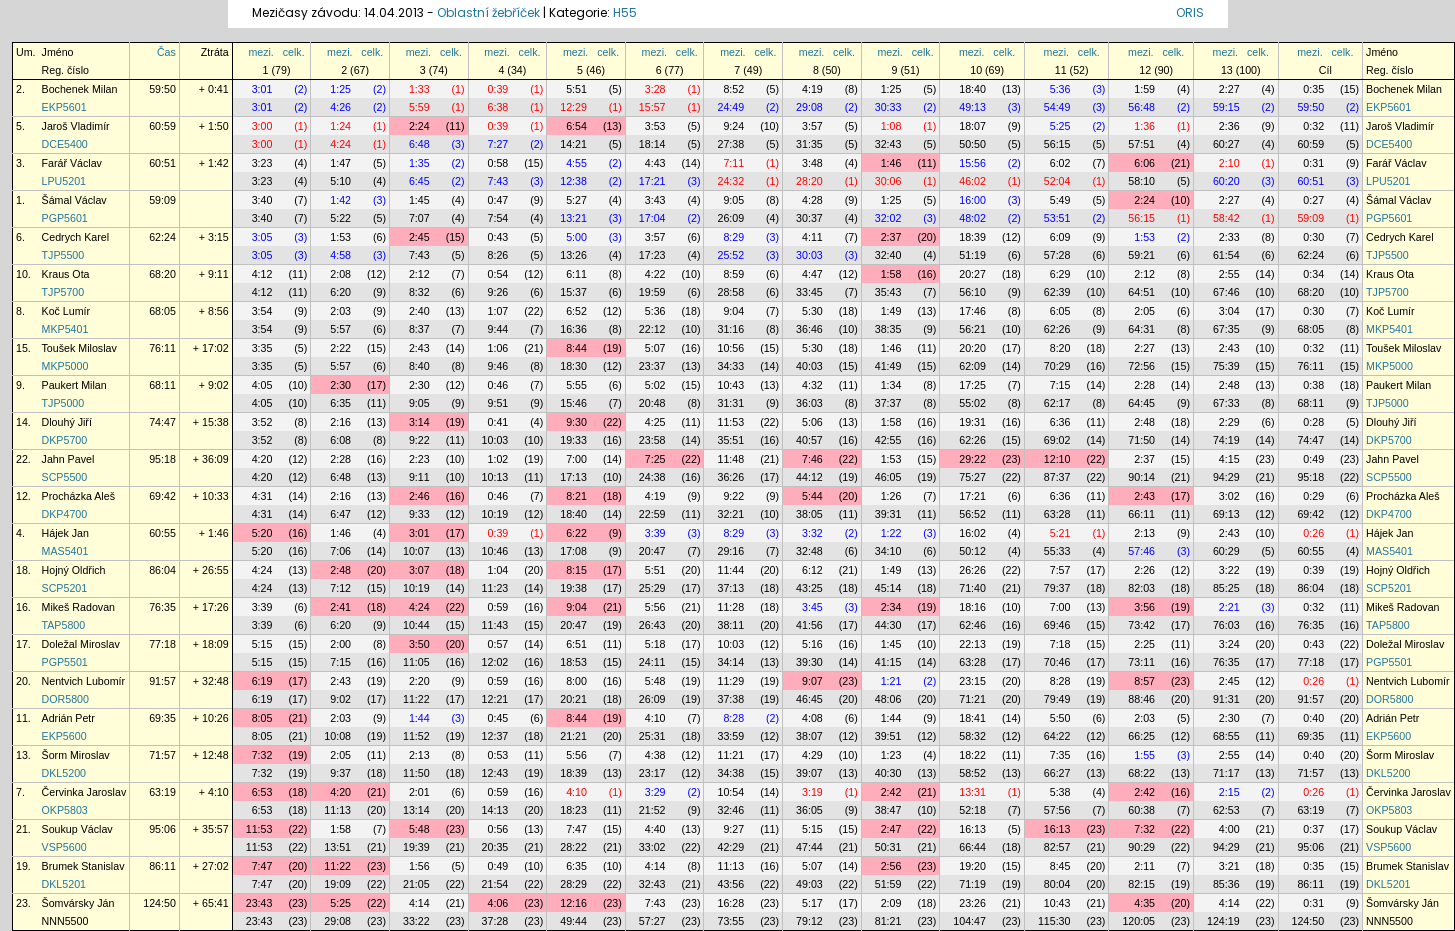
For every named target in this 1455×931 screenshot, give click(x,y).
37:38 (730, 699)
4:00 (1229, 829)
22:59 (652, 514)
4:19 (812, 89)
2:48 (1229, 385)
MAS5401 (65, 551)
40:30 (888, 773)
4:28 (812, 200)
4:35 (1144, 903)
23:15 (972, 681)
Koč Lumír (66, 311)
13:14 (416, 810)
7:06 (340, 551)
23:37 (652, 366)
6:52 (576, 311)
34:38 (730, 773)
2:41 (340, 607)
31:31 (730, 403)
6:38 (498, 107)
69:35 (162, 718)
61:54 (1226, 255)
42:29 (730, 847)
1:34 (891, 385)
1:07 (498, 311)
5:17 (812, 903)
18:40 (972, 89)
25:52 (730, 255)
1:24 (340, 126)
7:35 (1060, 755)
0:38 (1313, 385)
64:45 (1141, 403)
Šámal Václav (74, 200)
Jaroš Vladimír (76, 126)
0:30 (1313, 237)
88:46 (1141, 699)
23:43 (259, 903)
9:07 (812, 681)
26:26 (972, 570)
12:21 (495, 699)
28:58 (730, 292)
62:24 (162, 237)
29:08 (809, 107)
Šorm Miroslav (76, 755)
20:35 (495, 847)
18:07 (972, 126)
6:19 (262, 681)
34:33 (730, 366)
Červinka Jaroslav (84, 792)
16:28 (730, 903)
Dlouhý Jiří (67, 422)
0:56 (498, 829)
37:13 (730, 588)
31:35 (809, 144)
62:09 (972, 366)
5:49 (1060, 200)
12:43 (495, 773)
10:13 (495, 477)
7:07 (419, 218)
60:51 (162, 163)
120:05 (1138, 921)
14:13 (495, 810)
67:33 (1226, 403)
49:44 (573, 921)
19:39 (416, 847)
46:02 (972, 181)
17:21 (652, 181)
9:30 (576, 422)
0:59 (498, 607)
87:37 (1057, 477)
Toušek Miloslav (79, 348)
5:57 (340, 329)
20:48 (652, 403)
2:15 (1229, 792)
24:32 (730, 181)
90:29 (1141, 847)
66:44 (972, 847)
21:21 (573, 736)
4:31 (262, 496)
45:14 (888, 588)
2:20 (419, 681)
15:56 (972, 163)
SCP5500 (65, 477)
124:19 (1223, 921)
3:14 (419, 422)
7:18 (1060, 644)
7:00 (576, 459)
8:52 (733, 89)
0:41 (498, 422)
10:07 (416, 551)
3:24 (1229, 644)
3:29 (655, 792)
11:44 (730, 570)
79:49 (1057, 699)
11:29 (730, 681)
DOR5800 (65, 699)
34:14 (730, 662)
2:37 (891, 237)
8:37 (419, 329)
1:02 (498, 459)
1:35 (419, 163)
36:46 (809, 329)
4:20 (262, 459)
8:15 (576, 570)
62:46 (972, 625)
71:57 (162, 755)
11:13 (337, 810)
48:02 (972, 218)
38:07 (809, 736)
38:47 (888, 810)
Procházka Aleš (78, 496)
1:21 (891, 681)
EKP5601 (64, 107)
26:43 (652, 625)
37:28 (495, 921)
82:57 (1057, 847)
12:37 (495, 736)
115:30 (1054, 921)
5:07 (655, 348)
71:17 (1226, 773)
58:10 (1141, 181)
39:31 (888, 514)
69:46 (1057, 625)
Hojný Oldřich (74, 570)
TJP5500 (63, 255)
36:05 (809, 810)
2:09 (891, 903)
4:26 (340, 107)
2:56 (891, 866)
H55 (625, 12)
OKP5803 (65, 810)
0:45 (498, 718)
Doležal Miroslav (81, 644)
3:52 (262, 422)
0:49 (1313, 459)
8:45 (1060, 866)
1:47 (340, 163)
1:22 (891, 533)
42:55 (888, 440)
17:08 (573, 551)
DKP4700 (65, 514)
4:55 (576, 163)
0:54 (498, 274)
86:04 (162, 570)
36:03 (809, 403)
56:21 (972, 329)
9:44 (498, 329)
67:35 (1226, 329)
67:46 (1226, 292)
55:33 (1057, 551)
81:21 (888, 921)
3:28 (655, 89)
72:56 (1141, 366)
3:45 (812, 607)
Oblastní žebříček (488, 12)
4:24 (340, 144)
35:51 (730, 440)
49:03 (809, 884)
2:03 (340, 311)
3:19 (812, 792)
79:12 (809, 921)
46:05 (888, 477)
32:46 (730, 810)
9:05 (733, 200)
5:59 (419, 107)
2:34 (891, 607)
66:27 (1057, 773)
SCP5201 (65, 588)
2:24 (419, 126)
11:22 (416, 699)
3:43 (655, 200)
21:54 (495, 884)
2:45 (419, 237)
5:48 (655, 681)
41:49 (888, 366)
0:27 (1313, 200)
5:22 (340, 218)
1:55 (1144, 755)
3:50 (419, 644)
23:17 (652, 773)
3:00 (262, 126)
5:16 (812, 644)
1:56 (419, 866)
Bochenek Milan (80, 89)
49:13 (972, 107)
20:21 (573, 699)
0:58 (498, 163)
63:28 (1057, 514)
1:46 (891, 163)
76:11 (162, 348)
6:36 (1060, 422)
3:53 (655, 126)
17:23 (652, 255)
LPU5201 (64, 181)
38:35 (888, 329)
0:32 (1313, 126)
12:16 (573, 903)
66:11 (1141, 514)
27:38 (730, 144)
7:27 (498, 144)
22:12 (652, 329)
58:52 (972, 773)
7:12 (340, 588)
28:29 (573, 884)
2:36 (1229, 126)
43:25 (809, 588)
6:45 (419, 181)
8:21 (576, 496)
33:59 (730, 736)
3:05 (262, 237)
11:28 (730, 607)
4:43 (655, 163)
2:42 (891, 792)
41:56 (809, 625)
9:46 (498, 366)
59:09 (162, 200)
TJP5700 (63, 292)
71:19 (972, 884)
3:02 (1229, 496)
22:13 (972, 644)
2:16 (340, 422)
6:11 (576, 274)
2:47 (891, 829)
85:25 (1226, 588)
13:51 (337, 847)
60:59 (162, 126)
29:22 (972, 459)
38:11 (730, 625)
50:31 (888, 847)
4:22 (655, 274)
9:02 (340, 699)
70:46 (1057, 662)
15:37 (573, 292)
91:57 (162, 681)
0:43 (498, 237)
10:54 (730, 792)
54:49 (1057, 107)
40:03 (809, 366)
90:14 (1141, 477)
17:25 (972, 385)
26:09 (730, 218)
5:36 (1060, 89)
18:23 (573, 810)
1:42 (340, 200)
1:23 (891, 755)
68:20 (162, 274)
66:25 (1141, 736)
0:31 (1313, 163)
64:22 (1057, 736)
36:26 (730, 477)
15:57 (652, 107)
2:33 (1229, 237)
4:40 (655, 829)
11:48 (730, 459)
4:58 (340, 255)
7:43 (498, 181)
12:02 (495, 662)
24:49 (730, 107)
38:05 (809, 514)
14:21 (573, 144)
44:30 (888, 625)
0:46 (498, 385)
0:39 (498, 89)
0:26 (1313, 533)
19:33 (573, 440)
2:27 (1229, 89)
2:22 (340, 348)
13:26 (573, 255)
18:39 (972, 237)
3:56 (1144, 607)
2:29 (1229, 422)
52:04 (1057, 181)
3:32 (812, 533)
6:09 (1060, 237)
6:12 (812, 570)
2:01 (419, 792)
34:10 (888, 551)
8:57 (1144, 681)
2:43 (419, 348)
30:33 (888, 107)
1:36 (1144, 126)
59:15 (1226, 107)
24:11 (652, 662)
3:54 (262, 311)
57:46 (1141, 551)
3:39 (655, 533)
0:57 (498, 644)
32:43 (888, 144)
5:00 (576, 237)
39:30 (809, 662)
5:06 (812, 422)
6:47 (340, 514)
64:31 (1141, 329)
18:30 (573, 366)
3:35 (262, 348)
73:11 (1141, 662)
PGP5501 (65, 662)
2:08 (340, 274)
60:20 (1226, 181)
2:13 (1144, 533)
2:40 (419, 311)
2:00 (340, 644)
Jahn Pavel (68, 459)
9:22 (419, 440)
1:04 (498, 570)
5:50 (1060, 718)
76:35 (162, 607)
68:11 (162, 385)
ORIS (1190, 12)
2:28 (1144, 385)
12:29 (573, 107)
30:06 (888, 181)
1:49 (891, 311)
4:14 (655, 866)
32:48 (809, 551)
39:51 (888, 736)
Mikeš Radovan (78, 607)
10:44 (416, 625)
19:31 (972, 422)
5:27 (576, 200)
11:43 (495, 625)
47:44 (809, 847)
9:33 (419, 514)
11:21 (730, 755)
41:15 (888, 662)
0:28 (1313, 422)
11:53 (730, 422)
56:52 (972, 514)
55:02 (972, 403)
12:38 (573, 181)
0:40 (1313, 718)
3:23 (262, 163)
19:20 (972, 866)
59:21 (1141, 255)
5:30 (812, 311)
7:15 (1060, 385)
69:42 (162, 496)
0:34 (1313, 274)
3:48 (812, 163)
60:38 (1141, 810)
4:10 (655, 718)
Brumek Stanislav (83, 866)
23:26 (972, 903)
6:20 (340, 292)
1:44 (419, 718)
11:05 (416, 662)
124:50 (159, 903)
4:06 (498, 903)
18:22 (972, 755)
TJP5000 (63, 403)
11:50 (416, 773)
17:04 (652, 218)
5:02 (655, 385)
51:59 (888, 884)
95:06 (162, 829)
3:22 (1229, 570)
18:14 (652, 144)
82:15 (1141, 884)
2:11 (1144, 866)
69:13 (1226, 514)
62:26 (1057, 329)
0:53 (498, 755)
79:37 (1057, 588)
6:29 (1060, 274)
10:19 (495, 514)
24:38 (652, 477)
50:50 (972, 144)
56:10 (972, 292)
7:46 (812, 459)
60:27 (1226, 144)
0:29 (1313, 496)
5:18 (655, 644)
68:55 (1226, 736)
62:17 (1057, 403)
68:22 (1141, 773)
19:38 (573, 588)
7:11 (733, 163)
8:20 (1060, 348)
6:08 (340, 440)
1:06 (498, 348)
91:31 (1226, 699)
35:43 (888, 292)
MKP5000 (65, 366)
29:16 (730, 551)
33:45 (809, 292)
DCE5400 (65, 144)
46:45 (809, 699)
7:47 (576, 829)
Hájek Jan (65, 533)
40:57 (809, 440)
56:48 (1141, 107)
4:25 (655, 422)
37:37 (888, 403)
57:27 (652, 921)
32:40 (888, 255)
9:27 (733, 829)
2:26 (1144, 570)
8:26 (498, 255)
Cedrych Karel (76, 237)
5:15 (262, 644)
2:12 (419, 274)
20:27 (972, 274)
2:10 (1229, 163)
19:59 (652, 292)
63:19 (162, 792)
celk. (294, 52)
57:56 (1057, 810)
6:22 (576, 533)
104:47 (969, 921)
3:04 (1229, 311)
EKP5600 (64, 736)
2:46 (419, 496)
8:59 (733, 274)
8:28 (1060, 681)
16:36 (573, 329)
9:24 (733, 126)
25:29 (652, 588)
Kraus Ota (66, 274)
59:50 (162, 89)
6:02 (1060, 163)
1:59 (1144, 89)
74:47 (162, 422)
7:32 (262, 755)
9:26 (498, 292)
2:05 (1144, 311)
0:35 (1313, 89)
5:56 (655, 607)
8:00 (576, 681)
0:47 (498, 200)
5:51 (576, 89)
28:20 (809, 181)
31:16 (730, 329)
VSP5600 (64, 847)
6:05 (1060, 311)
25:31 (652, 736)
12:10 (1057, 459)
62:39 (1057, 292)
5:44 (812, 496)
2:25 (1144, 644)
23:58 (652, 440)
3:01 (262, 89)
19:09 (337, 884)
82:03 (1141, 588)
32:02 (888, 218)
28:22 (573, 847)
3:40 (262, 200)
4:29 (812, 755)
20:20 (972, 348)
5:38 (1060, 792)
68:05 (162, 311)
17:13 (573, 477)
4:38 (655, 755)
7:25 (655, 459)
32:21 (730, 514)
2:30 (340, 385)
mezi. (260, 52)
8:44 (576, 348)
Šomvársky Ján (78, 903)
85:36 (1226, 884)
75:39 (1226, 366)
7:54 (498, 218)
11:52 (416, 736)
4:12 (262, 274)
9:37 (340, 773)
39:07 (809, 773)
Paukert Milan (74, 385)
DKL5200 (64, 773)
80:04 (1057, 884)
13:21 (573, 218)
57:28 (1057, 255)
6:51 (576, 644)
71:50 (1141, 440)
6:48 (419, 144)
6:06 (1144, 163)
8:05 (262, 718)
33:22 (416, 921)
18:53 (573, 662)
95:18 (162, 459)
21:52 (652, 810)
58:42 (1226, 218)
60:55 (162, 533)
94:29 (1226, 477)
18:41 (972, 718)
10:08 (337, 736)
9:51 (498, 403)
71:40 (972, 588)
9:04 (733, 311)
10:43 (730, 385)
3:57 (812, 126)
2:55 (1229, 274)
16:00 (972, 200)
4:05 (262, 385)
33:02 (652, 847)
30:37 (809, 218)
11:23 (495, 588)
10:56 (730, 348)
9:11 (419, 477)
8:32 (419, 292)
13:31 (972, 792)
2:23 (419, 459)
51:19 (972, 255)
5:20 (262, 533)
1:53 (340, 237)
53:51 (1057, 218)
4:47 (812, 274)
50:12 (972, 551)
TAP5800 (64, 625)
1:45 (419, 200)
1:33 (419, 89)
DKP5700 (65, 440)
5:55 (576, 385)
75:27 (972, 477)
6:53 (262, 792)
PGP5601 (65, 218)
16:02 (972, 533)
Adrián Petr (68, 718)
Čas (166, 52)
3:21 (1229, 866)
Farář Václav (72, 163)
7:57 (1060, 570)
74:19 (1226, 440)
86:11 (162, 866)
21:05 (416, 884)
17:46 (972, 311)
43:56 (730, 884)
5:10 (340, 181)
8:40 (419, 366)
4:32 (812, 385)
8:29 (733, 237)
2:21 (1229, 607)
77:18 (162, 644)
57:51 (1141, 144)
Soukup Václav (77, 829)
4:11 (812, 237)
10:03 (495, 440)
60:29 (1226, 551)
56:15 (1057, 144)
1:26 (891, 496)
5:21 (1060, 533)
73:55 (730, 921)
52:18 (972, 810)
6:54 (576, 126)
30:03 (809, 255)
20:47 (652, 551)
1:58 (891, 274)
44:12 (809, 477)
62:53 (1226, 810)
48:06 (888, 699)
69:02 (1057, 440)
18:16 (972, 607)
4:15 (1229, 459)
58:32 (972, 736)
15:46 (573, 403)
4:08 (812, 718)
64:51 (1141, 292)
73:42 (1141, 625)
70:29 (1057, 366)
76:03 (1226, 625)
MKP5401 (65, 329)
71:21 (972, 699)
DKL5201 (64, 884)
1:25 (340, 89)
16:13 (972, 829)
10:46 (495, 551)
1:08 (891, 126)
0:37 (1313, 829)
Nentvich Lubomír (84, 681)
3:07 (419, 570)
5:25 (1060, 126)
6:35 (340, 403)
